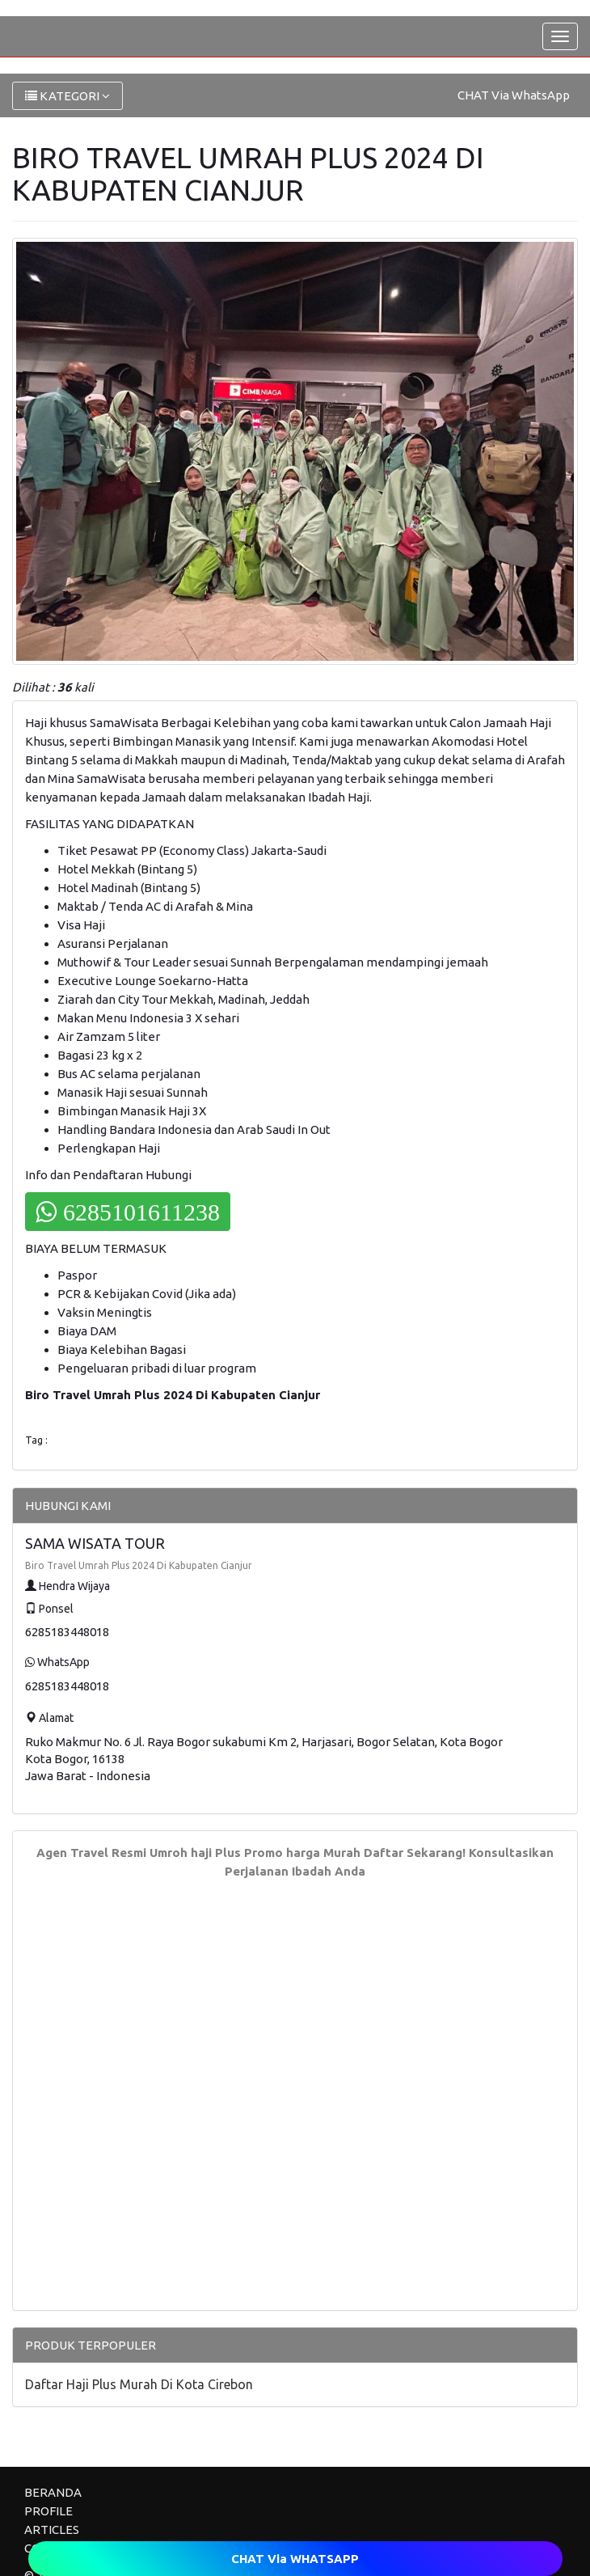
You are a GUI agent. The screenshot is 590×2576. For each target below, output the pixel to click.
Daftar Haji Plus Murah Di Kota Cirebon (139, 2384)
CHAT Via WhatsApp (513, 95)
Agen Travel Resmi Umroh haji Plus (138, 1852)
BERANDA (53, 2492)
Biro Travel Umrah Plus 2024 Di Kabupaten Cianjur (138, 1565)
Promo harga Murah (302, 1852)
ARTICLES (51, 2529)
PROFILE (48, 2511)
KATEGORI (67, 96)
